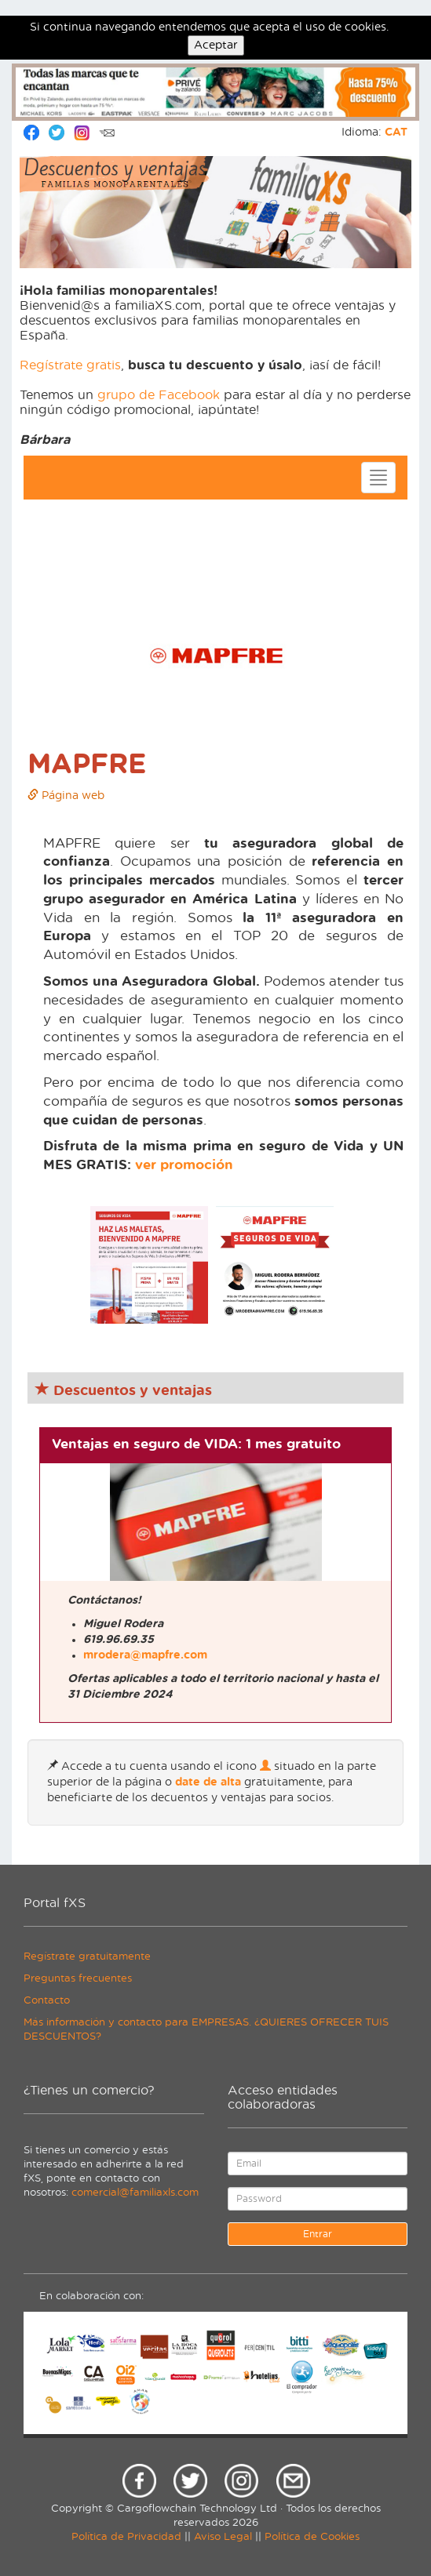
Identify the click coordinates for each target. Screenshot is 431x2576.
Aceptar (216, 45)
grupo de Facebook (158, 395)
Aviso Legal (223, 2537)
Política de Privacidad (126, 2537)
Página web (65, 795)
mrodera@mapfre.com (145, 1655)
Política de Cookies (312, 2537)
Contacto (47, 2001)
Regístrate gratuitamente (87, 1957)
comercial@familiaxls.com (135, 2193)
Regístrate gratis (70, 365)
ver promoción (184, 1165)
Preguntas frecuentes (78, 1979)
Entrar (317, 2234)
